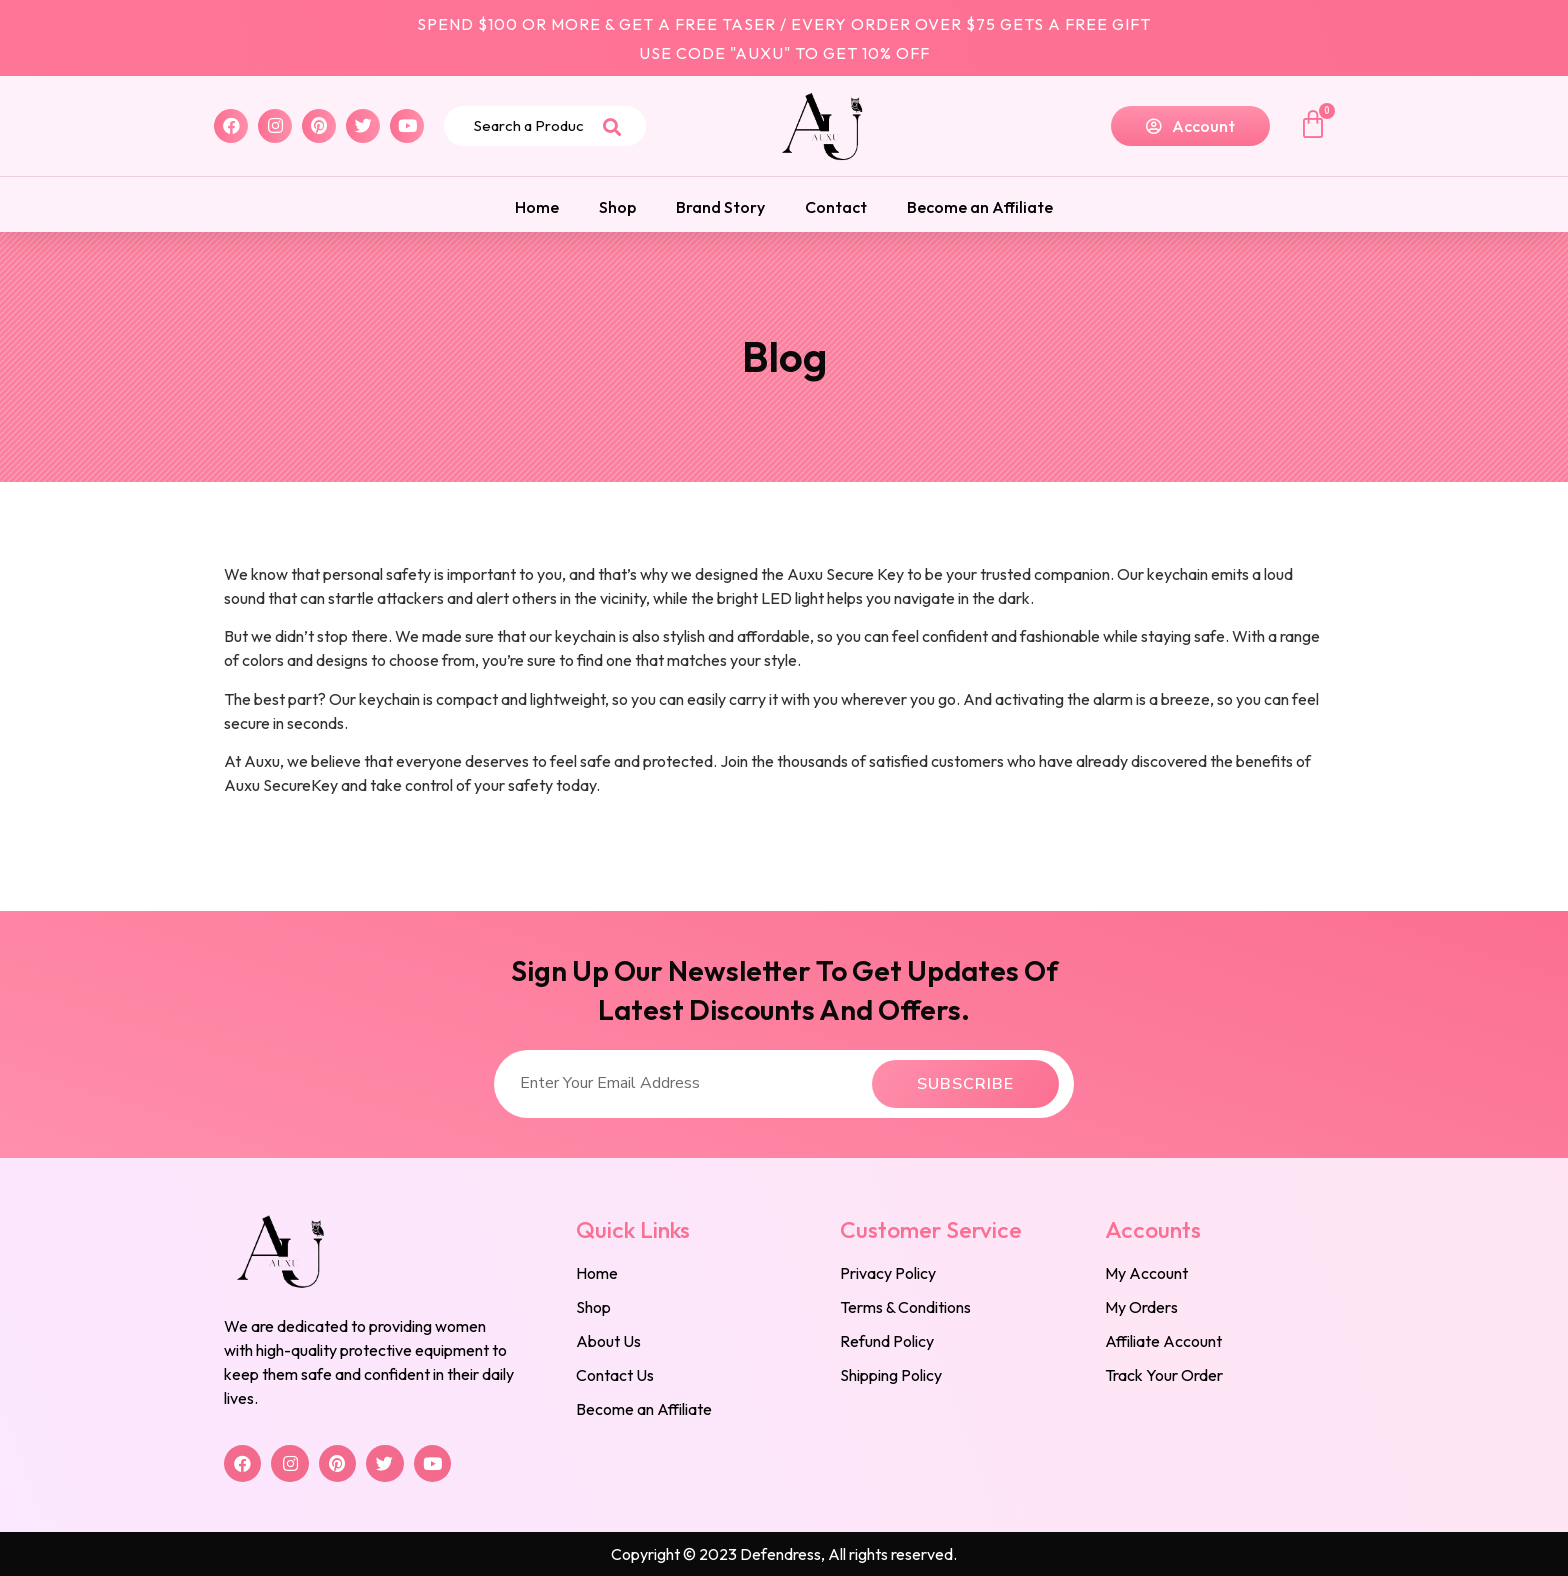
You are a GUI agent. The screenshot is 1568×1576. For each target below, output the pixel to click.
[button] (1190, 126)
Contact (836, 207)
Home (537, 207)
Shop (617, 207)
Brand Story (720, 207)
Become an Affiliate (980, 207)
